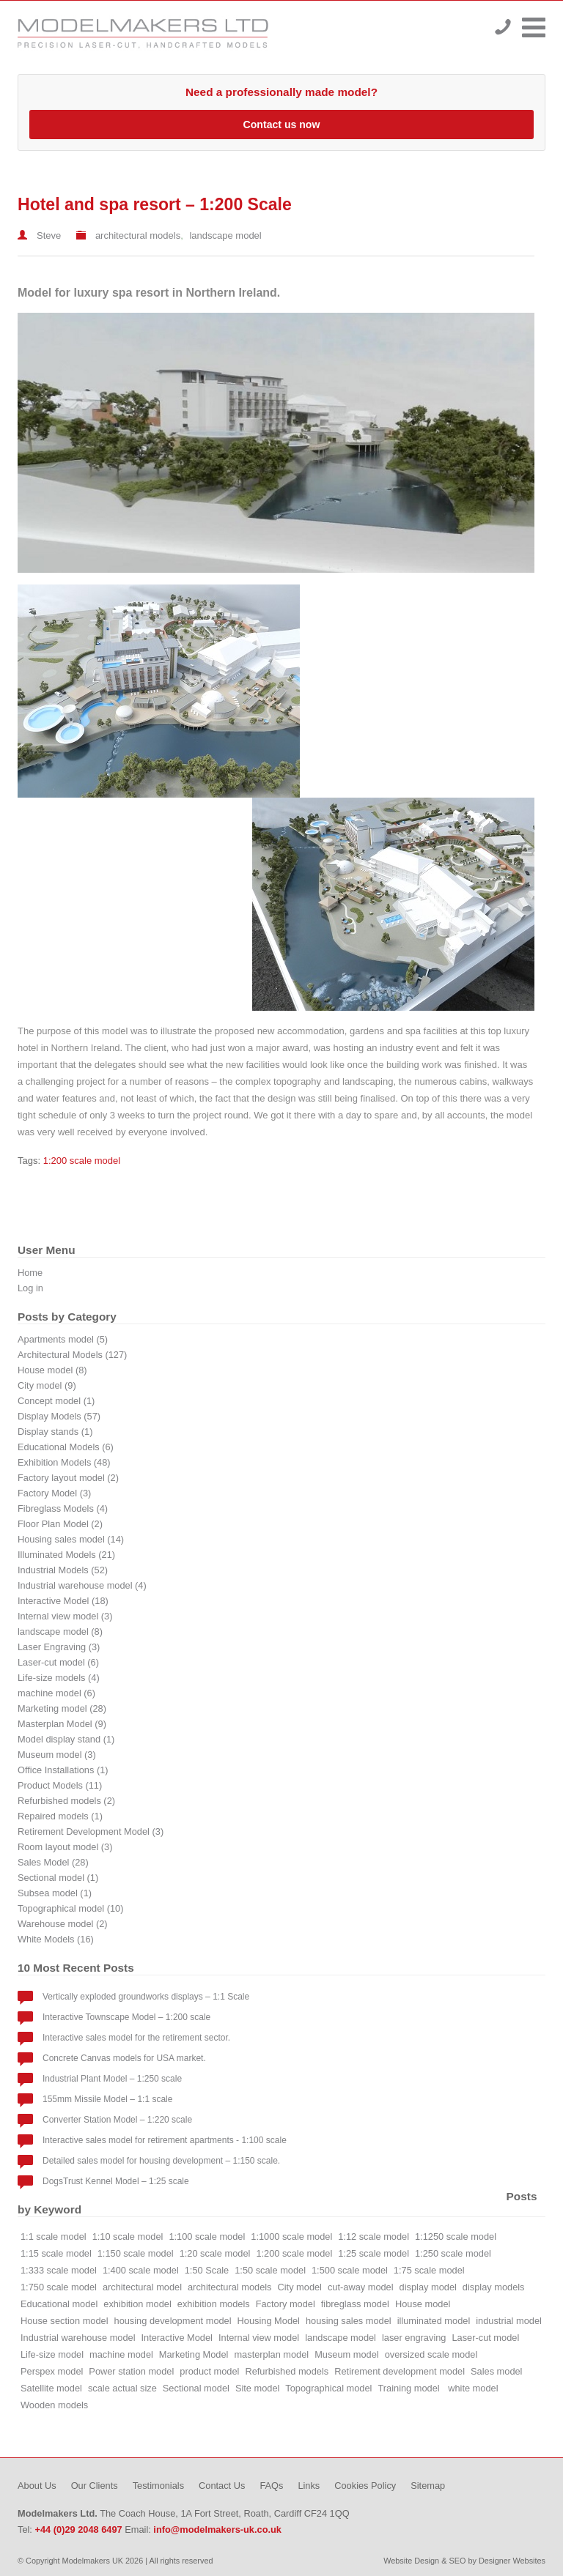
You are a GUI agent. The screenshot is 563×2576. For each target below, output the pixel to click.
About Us (37, 2485)
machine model (121, 2354)
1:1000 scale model (291, 2236)
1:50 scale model (270, 2270)
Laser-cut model (485, 2337)
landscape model (225, 235)
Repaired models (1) (60, 1816)
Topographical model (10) (70, 1908)
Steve (49, 235)
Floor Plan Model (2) (60, 1523)
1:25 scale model (373, 2253)
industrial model (509, 2320)
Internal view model (258, 2337)
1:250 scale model (453, 2253)
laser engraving (414, 2337)
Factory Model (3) (54, 1493)
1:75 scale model (429, 2270)
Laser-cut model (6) (58, 1662)
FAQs (271, 2485)
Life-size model (52, 2354)
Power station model (131, 2371)
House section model (64, 2320)
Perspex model (52, 2371)
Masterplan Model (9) (62, 1723)
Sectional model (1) (58, 1877)
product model (209, 2371)
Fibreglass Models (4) (63, 1508)
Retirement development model (399, 2371)
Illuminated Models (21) (66, 1554)
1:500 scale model (350, 2270)
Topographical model (328, 2388)
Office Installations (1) (63, 1769)
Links (309, 2485)
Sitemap (428, 2485)
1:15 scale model (56, 2253)
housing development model (173, 2320)
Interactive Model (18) (63, 1600)
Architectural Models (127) (72, 1354)
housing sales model (348, 2320)
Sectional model (196, 2388)
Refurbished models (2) (66, 1800)
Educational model (59, 2303)
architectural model (142, 2287)
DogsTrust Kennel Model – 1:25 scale (116, 2181)
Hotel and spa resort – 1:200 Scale (155, 204)
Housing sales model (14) (71, 1539)
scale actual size (122, 2388)
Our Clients (94, 2485)
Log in (30, 1288)
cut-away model (361, 2287)
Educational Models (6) (66, 1446)
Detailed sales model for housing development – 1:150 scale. (161, 2161)
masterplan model (271, 2354)
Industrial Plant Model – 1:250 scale (112, 2079)
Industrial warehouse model (78, 2337)
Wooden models (54, 2404)
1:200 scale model (82, 1160)
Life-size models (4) (59, 1677)
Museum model (346, 2354)
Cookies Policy (365, 2485)
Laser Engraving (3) (59, 1646)
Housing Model (269, 2320)
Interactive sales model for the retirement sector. (136, 2038)
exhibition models (213, 2303)
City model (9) (47, 1385)
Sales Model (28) (53, 1862)
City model (300, 2287)
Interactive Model (177, 2337)
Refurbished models (286, 2371)
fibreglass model (355, 2303)
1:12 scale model (373, 2236)
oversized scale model (431, 2354)
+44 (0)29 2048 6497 (503, 26)
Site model (257, 2388)
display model (428, 2287)
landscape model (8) (60, 1631)
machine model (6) (56, 1693)
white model (473, 2388)
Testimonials (158, 2485)
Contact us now (281, 124)
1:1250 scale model (455, 2236)
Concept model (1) (56, 1400)
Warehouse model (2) (63, 1923)
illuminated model (434, 2320)
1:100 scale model (207, 2236)
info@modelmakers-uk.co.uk (217, 2529)
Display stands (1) (55, 1431)
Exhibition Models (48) (64, 1462)
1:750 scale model (59, 2287)
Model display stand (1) (66, 1739)
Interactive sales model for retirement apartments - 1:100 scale (165, 2140)
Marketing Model (194, 2354)
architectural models (137, 235)
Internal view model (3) (65, 1616)
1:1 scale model (54, 2236)
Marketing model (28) (62, 1708)
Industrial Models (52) (63, 1569)
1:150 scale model (135, 2253)
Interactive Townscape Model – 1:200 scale (126, 2017)
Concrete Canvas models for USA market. (124, 2058)
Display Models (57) (59, 1416)
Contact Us (222, 2485)
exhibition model (137, 2303)
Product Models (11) (60, 1785)
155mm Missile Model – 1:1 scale (107, 2099)
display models (494, 2287)
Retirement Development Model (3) (90, 1831)
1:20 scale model (215, 2253)
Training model (410, 2388)
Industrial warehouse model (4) (82, 1585)
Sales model (496, 2371)
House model (422, 2303)
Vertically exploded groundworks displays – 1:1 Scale (146, 1997)
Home (30, 1272)
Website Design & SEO (424, 2560)
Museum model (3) (57, 1754)
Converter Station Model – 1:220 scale (117, 2120)
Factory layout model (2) (68, 1477)
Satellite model (51, 2388)
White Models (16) (56, 1939)
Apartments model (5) (63, 1339)
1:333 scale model (59, 2270)
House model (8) (52, 1370)
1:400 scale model (141, 2270)
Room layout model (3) (65, 1846)
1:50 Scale (207, 2270)
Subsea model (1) (55, 1893)
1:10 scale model (127, 2236)
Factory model (285, 2303)
